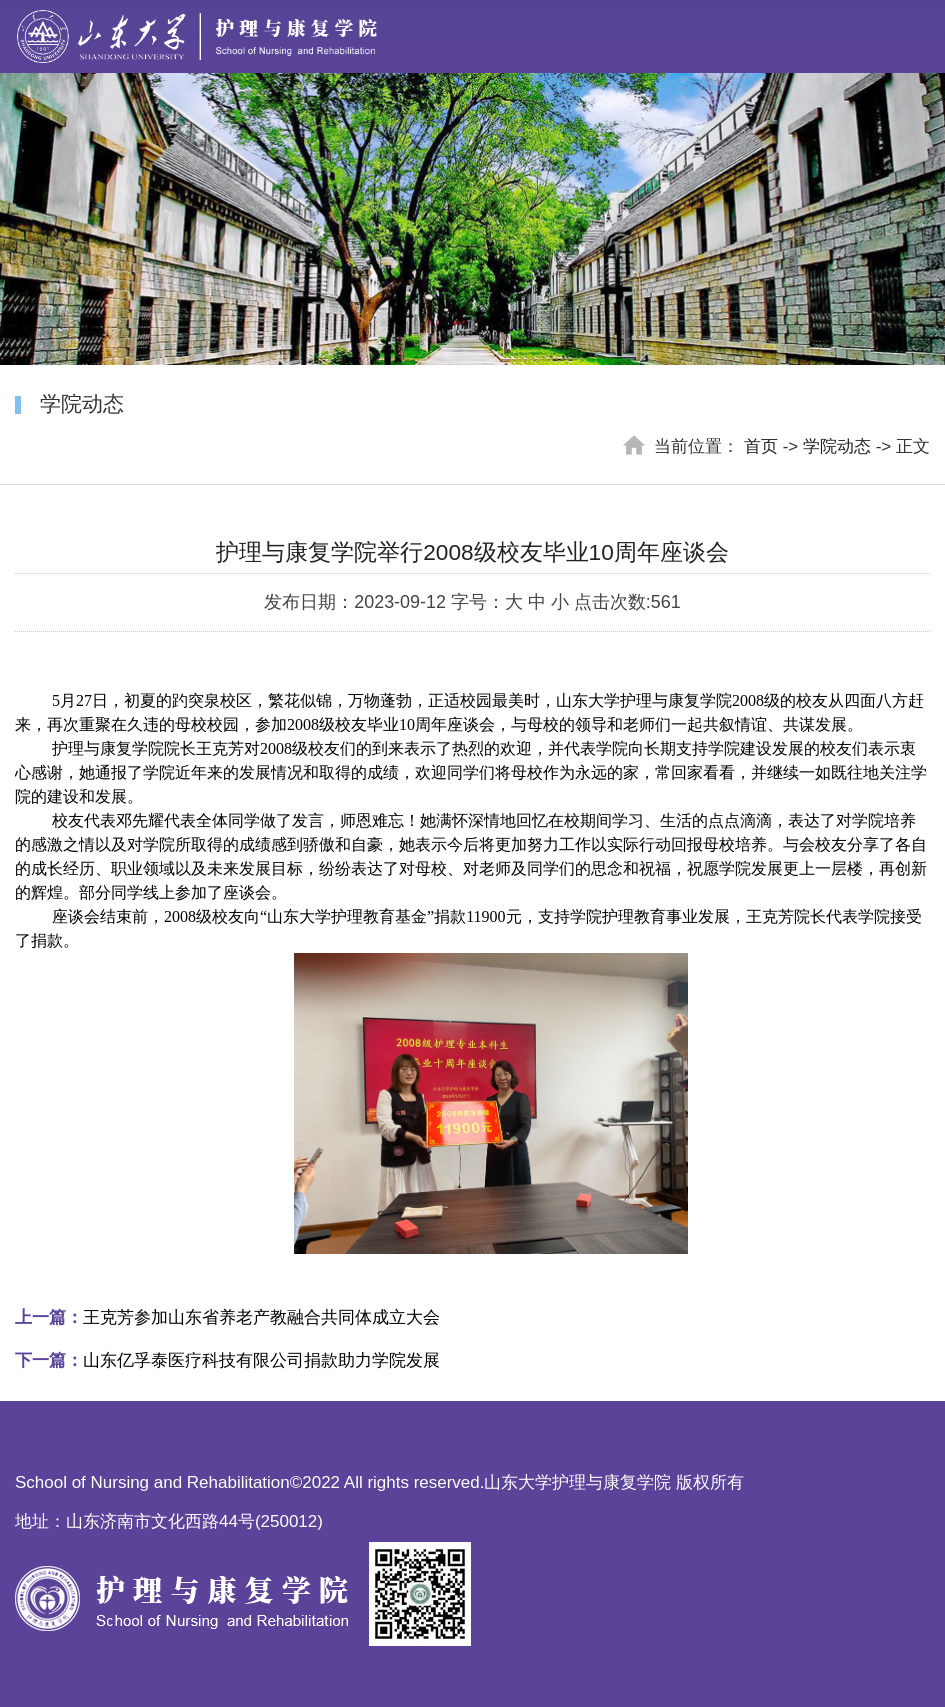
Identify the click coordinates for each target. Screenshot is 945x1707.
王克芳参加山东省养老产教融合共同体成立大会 (227, 1317)
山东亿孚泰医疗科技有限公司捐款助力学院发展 (227, 1360)
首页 (761, 446)
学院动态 (837, 446)
